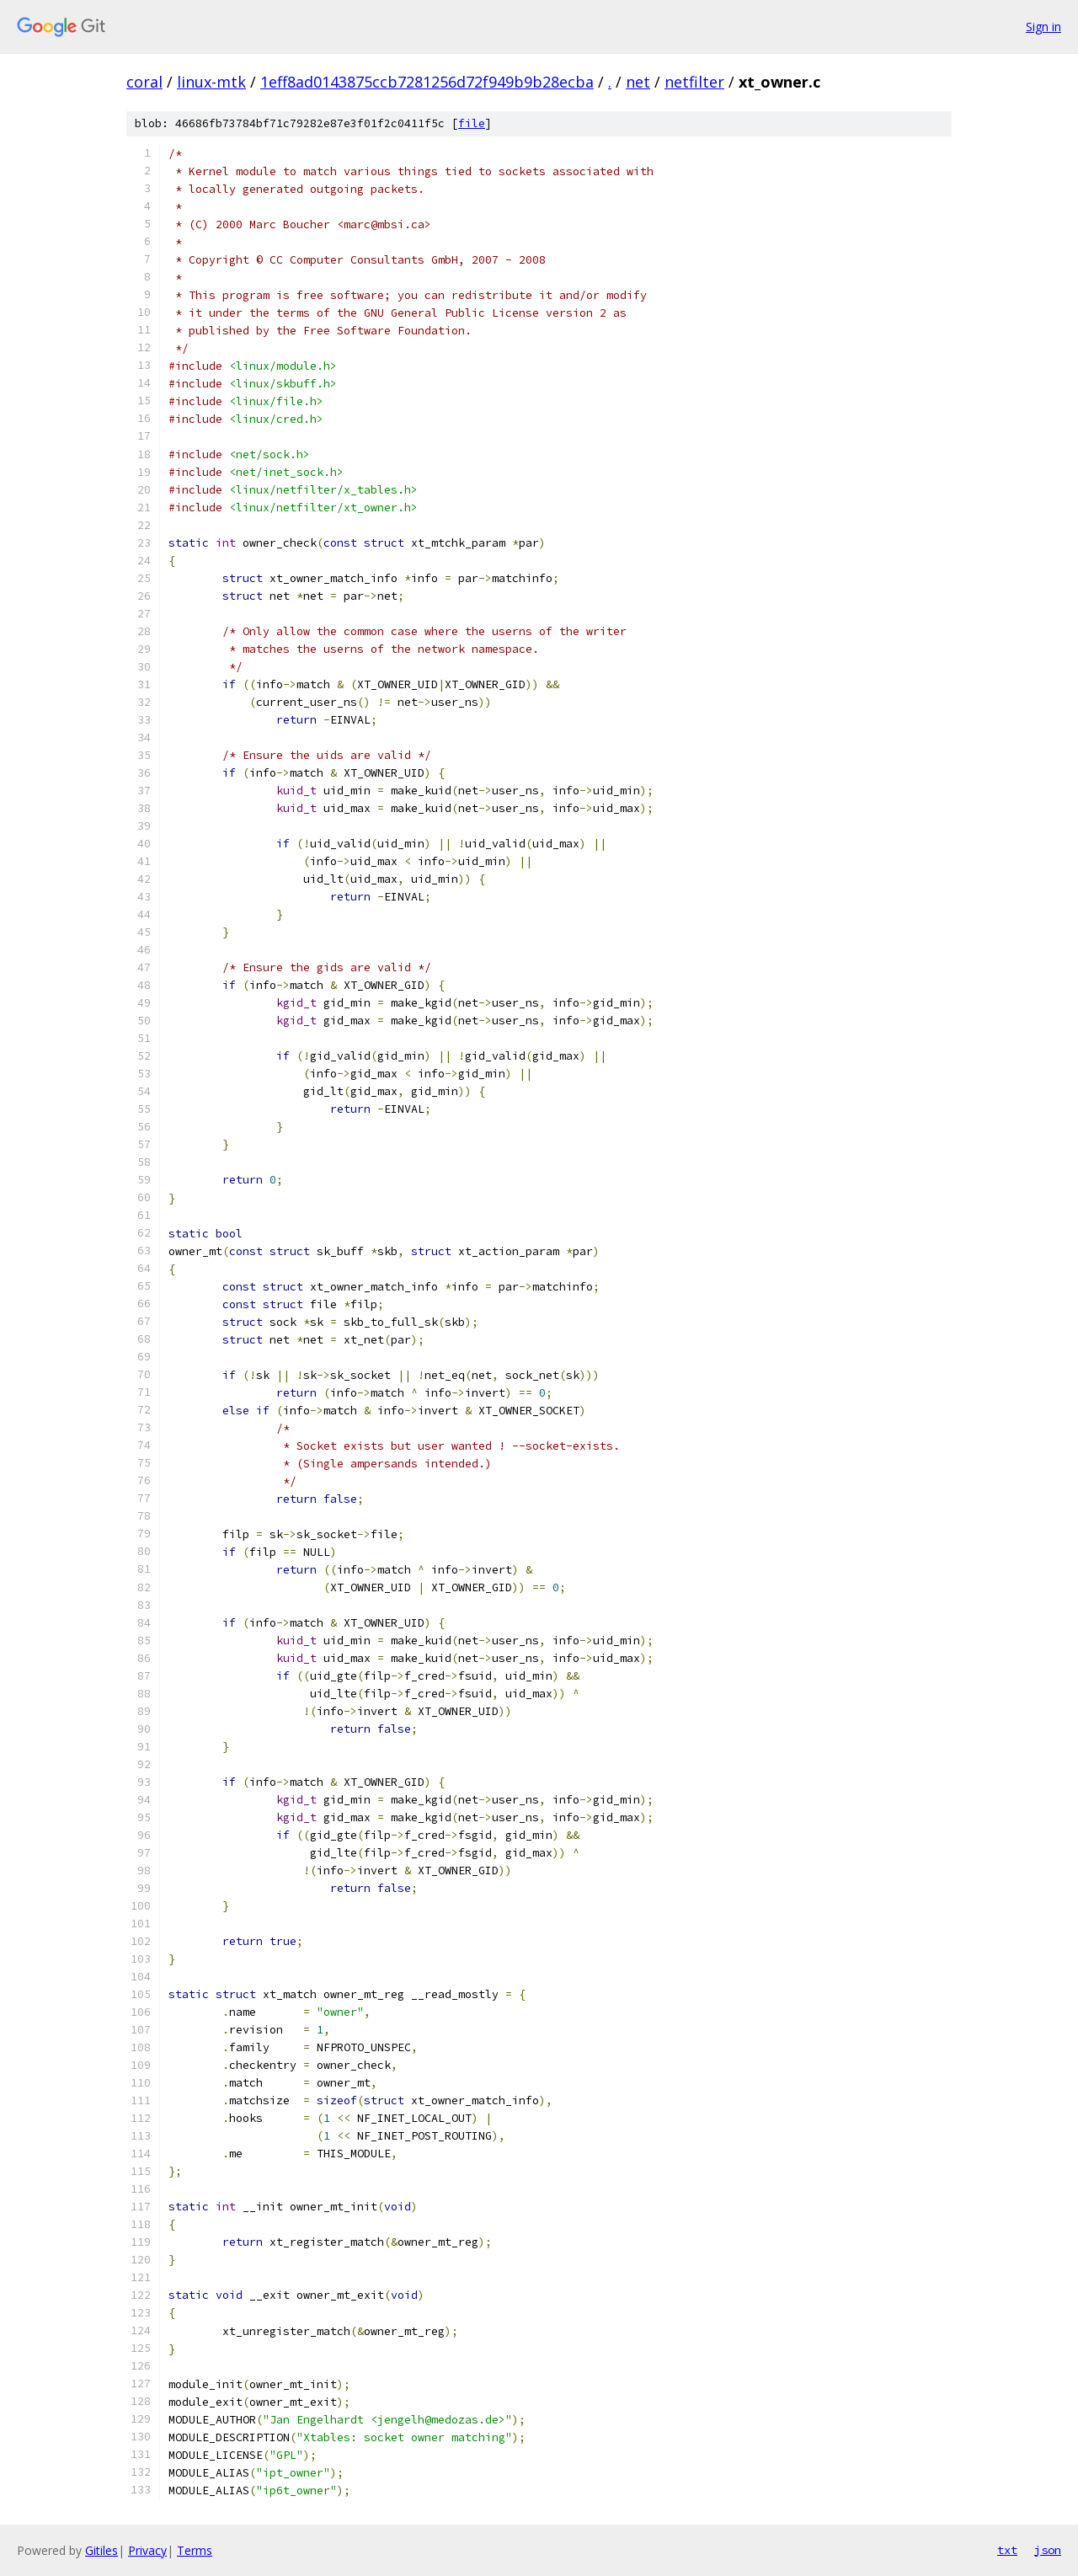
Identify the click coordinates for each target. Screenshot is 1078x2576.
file (471, 123)
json (1047, 2549)
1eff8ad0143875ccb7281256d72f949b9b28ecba (427, 82)
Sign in (1043, 27)
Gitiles (101, 2550)
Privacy (147, 2550)
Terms (194, 2550)
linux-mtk (211, 82)
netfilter (694, 82)
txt (1007, 2549)
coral (144, 82)
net (638, 82)
